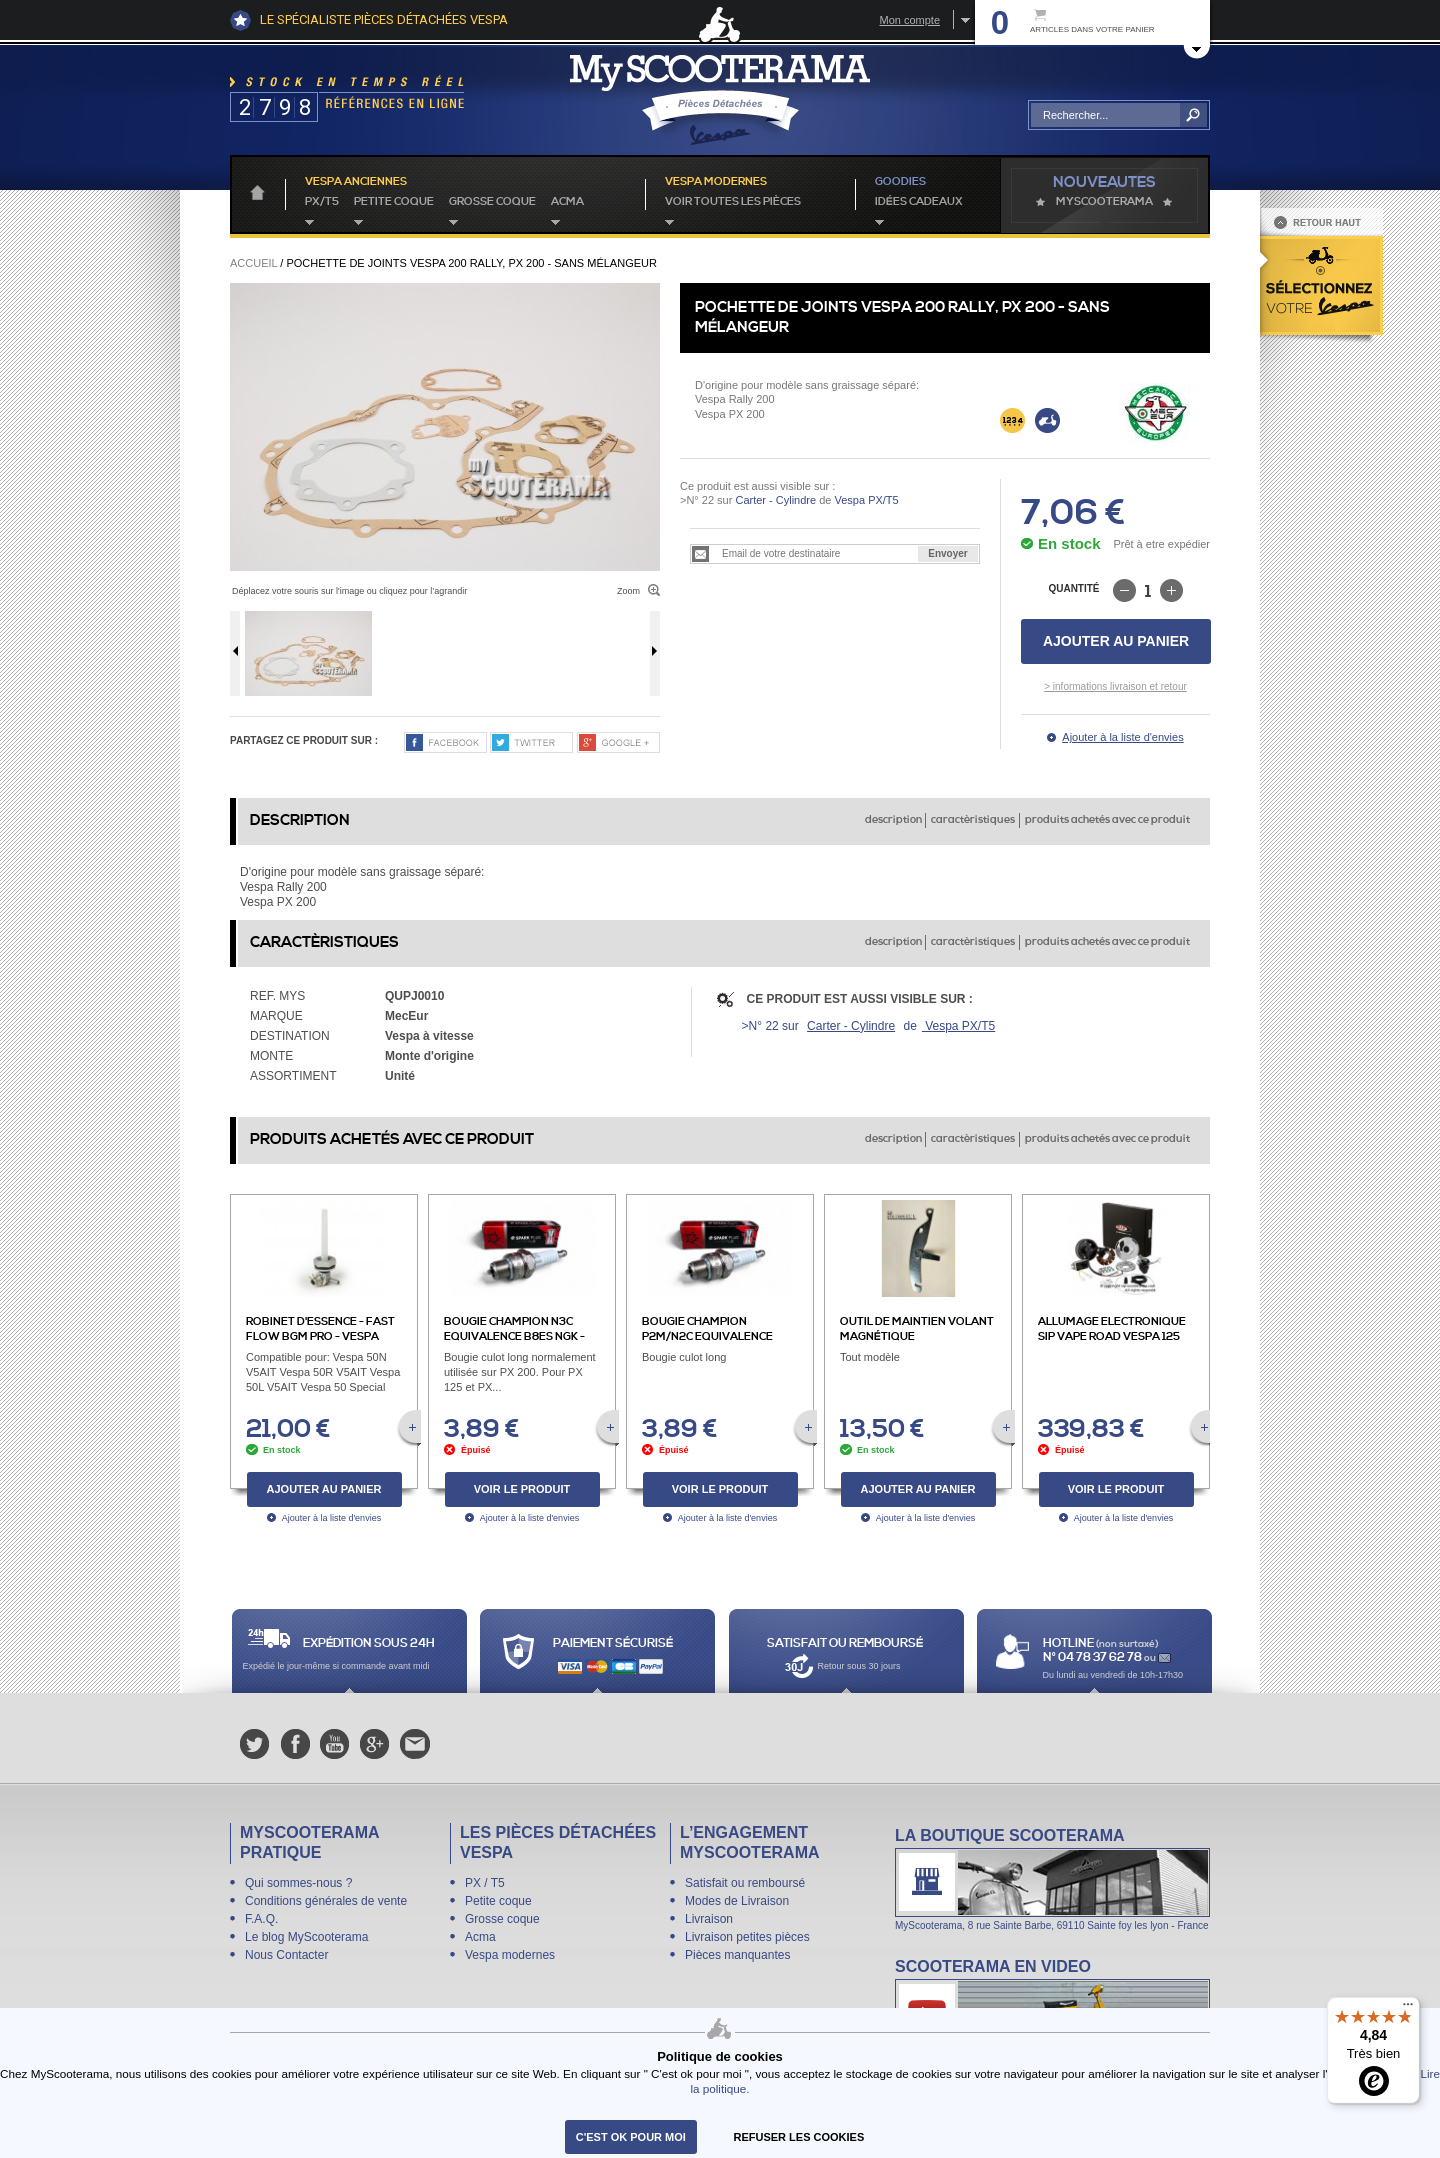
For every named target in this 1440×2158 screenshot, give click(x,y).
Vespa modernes (510, 1955)
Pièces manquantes (737, 1955)
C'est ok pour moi (631, 2137)
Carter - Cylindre (775, 500)
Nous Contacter (286, 1955)
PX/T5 (322, 202)
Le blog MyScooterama (306, 1937)
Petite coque (394, 202)
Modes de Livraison (737, 1901)
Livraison (709, 1919)
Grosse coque (492, 202)
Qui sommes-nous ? (298, 1883)
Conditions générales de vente (326, 1901)
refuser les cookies (799, 2137)
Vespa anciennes (356, 182)
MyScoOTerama (1104, 202)
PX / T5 (485, 1883)
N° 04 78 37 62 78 (1093, 1657)
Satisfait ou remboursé (745, 1883)
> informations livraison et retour (1115, 686)
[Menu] (1408, 2009)
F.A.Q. (261, 1919)
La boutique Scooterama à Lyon (1052, 1878)
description (893, 820)
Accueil (253, 263)
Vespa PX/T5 (864, 500)
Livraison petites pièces (747, 1937)
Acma (567, 202)
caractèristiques (973, 820)
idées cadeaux (919, 202)
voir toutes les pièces (733, 202)
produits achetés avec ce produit (1107, 820)
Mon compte (909, 20)
